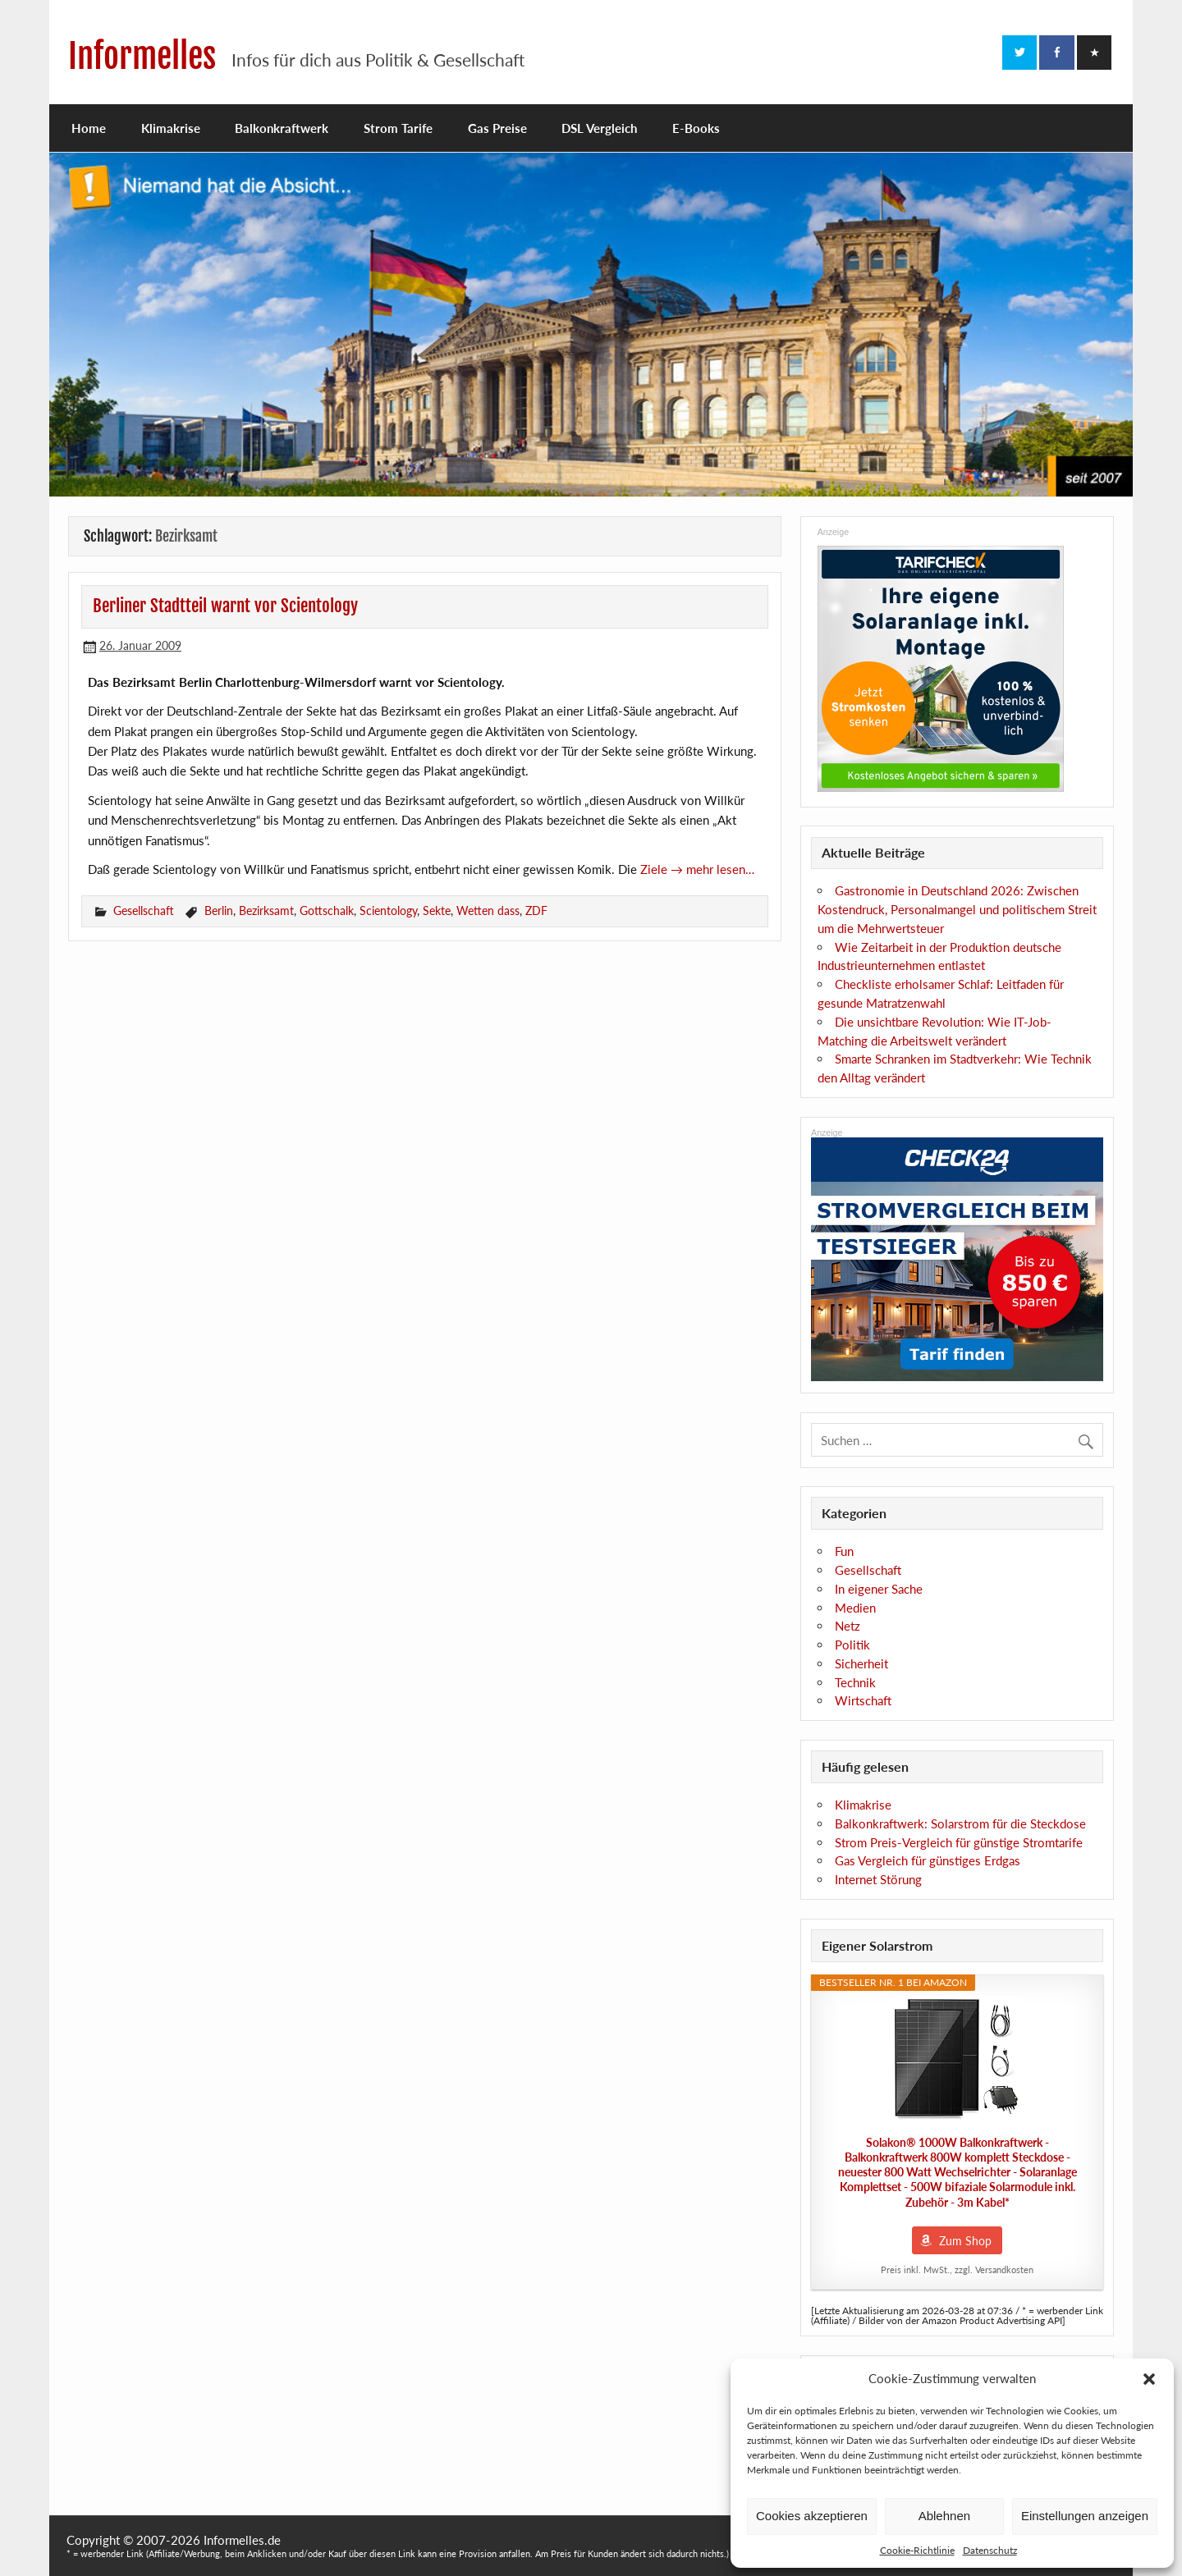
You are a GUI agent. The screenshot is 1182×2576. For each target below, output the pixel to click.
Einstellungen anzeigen (1084, 2516)
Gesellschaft (143, 910)
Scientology (388, 910)
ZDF (536, 910)
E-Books (696, 128)
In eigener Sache (879, 1588)
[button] (1149, 2379)
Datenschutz (990, 2550)
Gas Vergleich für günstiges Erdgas (927, 1860)
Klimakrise (170, 128)
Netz (847, 1625)
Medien (855, 1607)
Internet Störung (878, 1879)
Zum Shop (965, 2241)
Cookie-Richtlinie (917, 2550)
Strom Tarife (398, 128)
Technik (855, 1682)
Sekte (437, 910)
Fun (844, 1551)
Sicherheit (861, 1663)
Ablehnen (944, 2516)
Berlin (218, 910)
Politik (852, 1644)
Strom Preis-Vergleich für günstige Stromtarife (959, 1842)
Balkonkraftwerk (281, 128)
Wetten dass (488, 910)
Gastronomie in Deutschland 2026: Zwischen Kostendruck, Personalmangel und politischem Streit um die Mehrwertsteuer (957, 909)
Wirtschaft (863, 1700)
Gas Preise (497, 128)
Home (88, 128)
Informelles (142, 56)
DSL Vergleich (599, 128)
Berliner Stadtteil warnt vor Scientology (225, 605)
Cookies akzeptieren (812, 2516)
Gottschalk (327, 910)
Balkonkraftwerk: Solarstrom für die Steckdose (960, 1823)
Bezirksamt (266, 910)
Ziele (655, 869)
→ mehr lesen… (712, 869)
